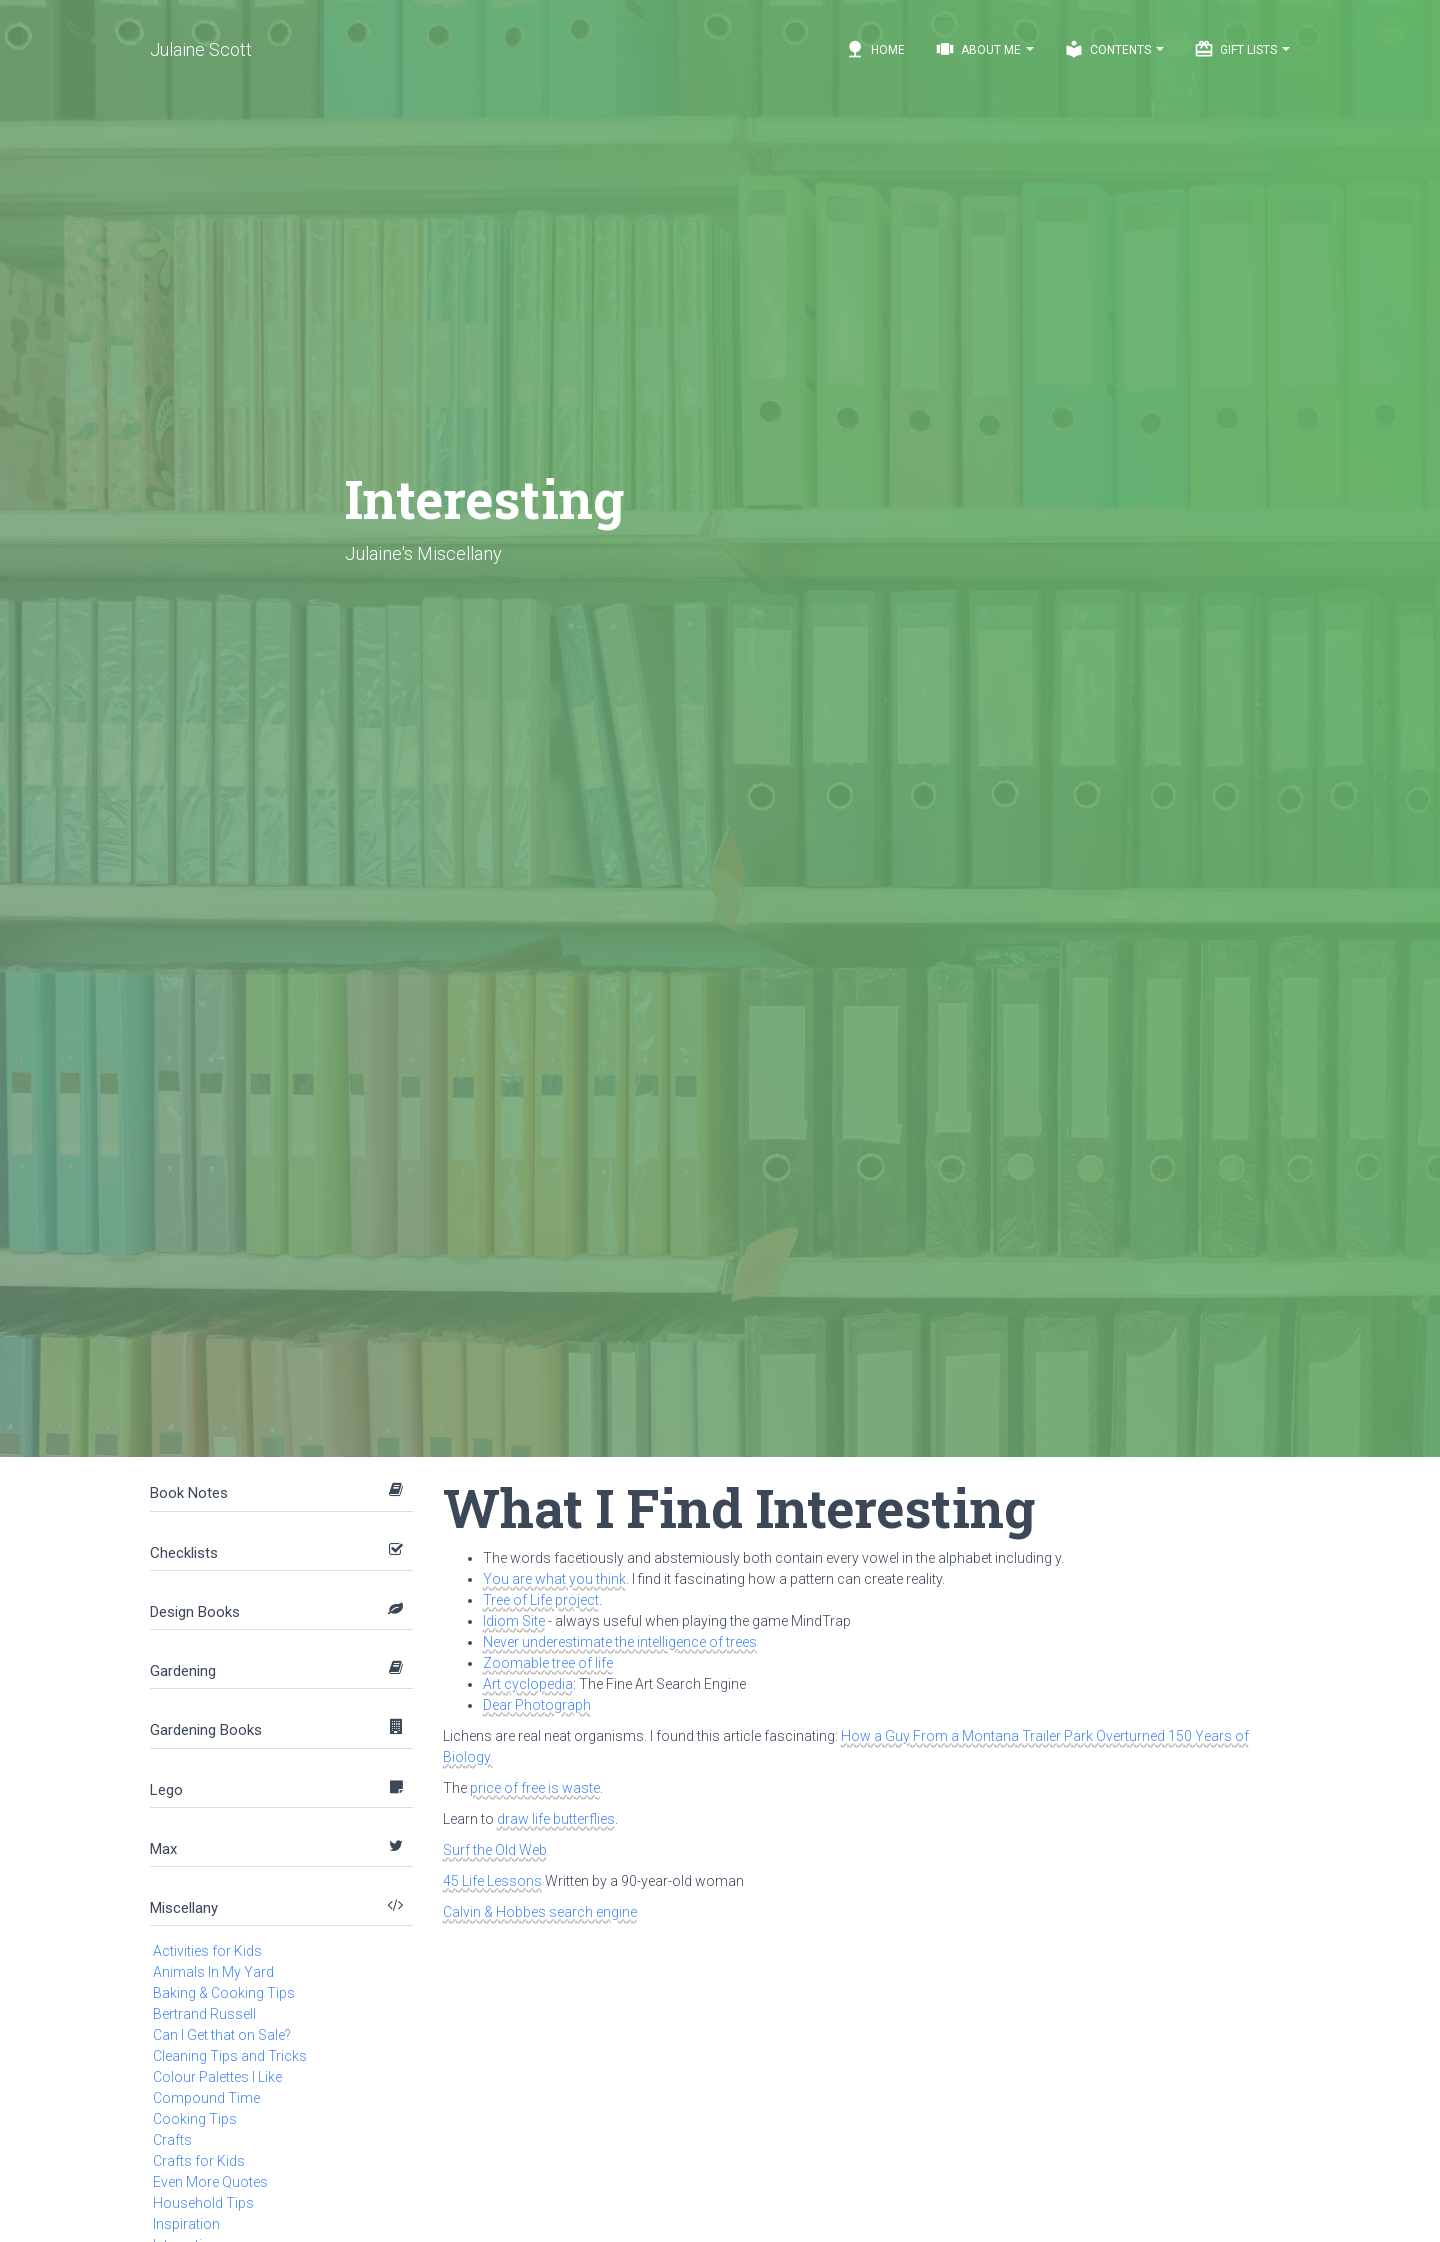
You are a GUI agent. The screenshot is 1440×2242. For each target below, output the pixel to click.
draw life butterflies (556, 1819)
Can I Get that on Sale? (222, 2035)
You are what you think (554, 1579)
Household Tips (203, 2203)
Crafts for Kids (199, 2161)
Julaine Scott (201, 49)
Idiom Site (514, 1621)
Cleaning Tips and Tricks (230, 2056)
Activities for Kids (207, 1951)
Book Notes (189, 1493)
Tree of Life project (541, 1600)
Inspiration (186, 2224)
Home (875, 49)
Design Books (195, 1612)
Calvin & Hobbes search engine (540, 1912)
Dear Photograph (537, 1705)
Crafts (172, 2140)
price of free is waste (535, 1788)
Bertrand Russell (204, 2014)
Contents (1114, 49)
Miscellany (184, 1908)
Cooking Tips (195, 2119)
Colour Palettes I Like (217, 2077)
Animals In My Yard (213, 1972)
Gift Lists (1242, 49)
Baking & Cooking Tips (224, 1993)
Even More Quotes (210, 2182)
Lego (166, 1790)
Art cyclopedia (528, 1684)
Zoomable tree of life (548, 1663)
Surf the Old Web (495, 1850)
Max (163, 1849)
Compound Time (206, 2098)
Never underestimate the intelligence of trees (620, 1642)
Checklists (184, 1553)
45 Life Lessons (492, 1881)
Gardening (183, 1671)
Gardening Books (206, 1730)
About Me (984, 49)
